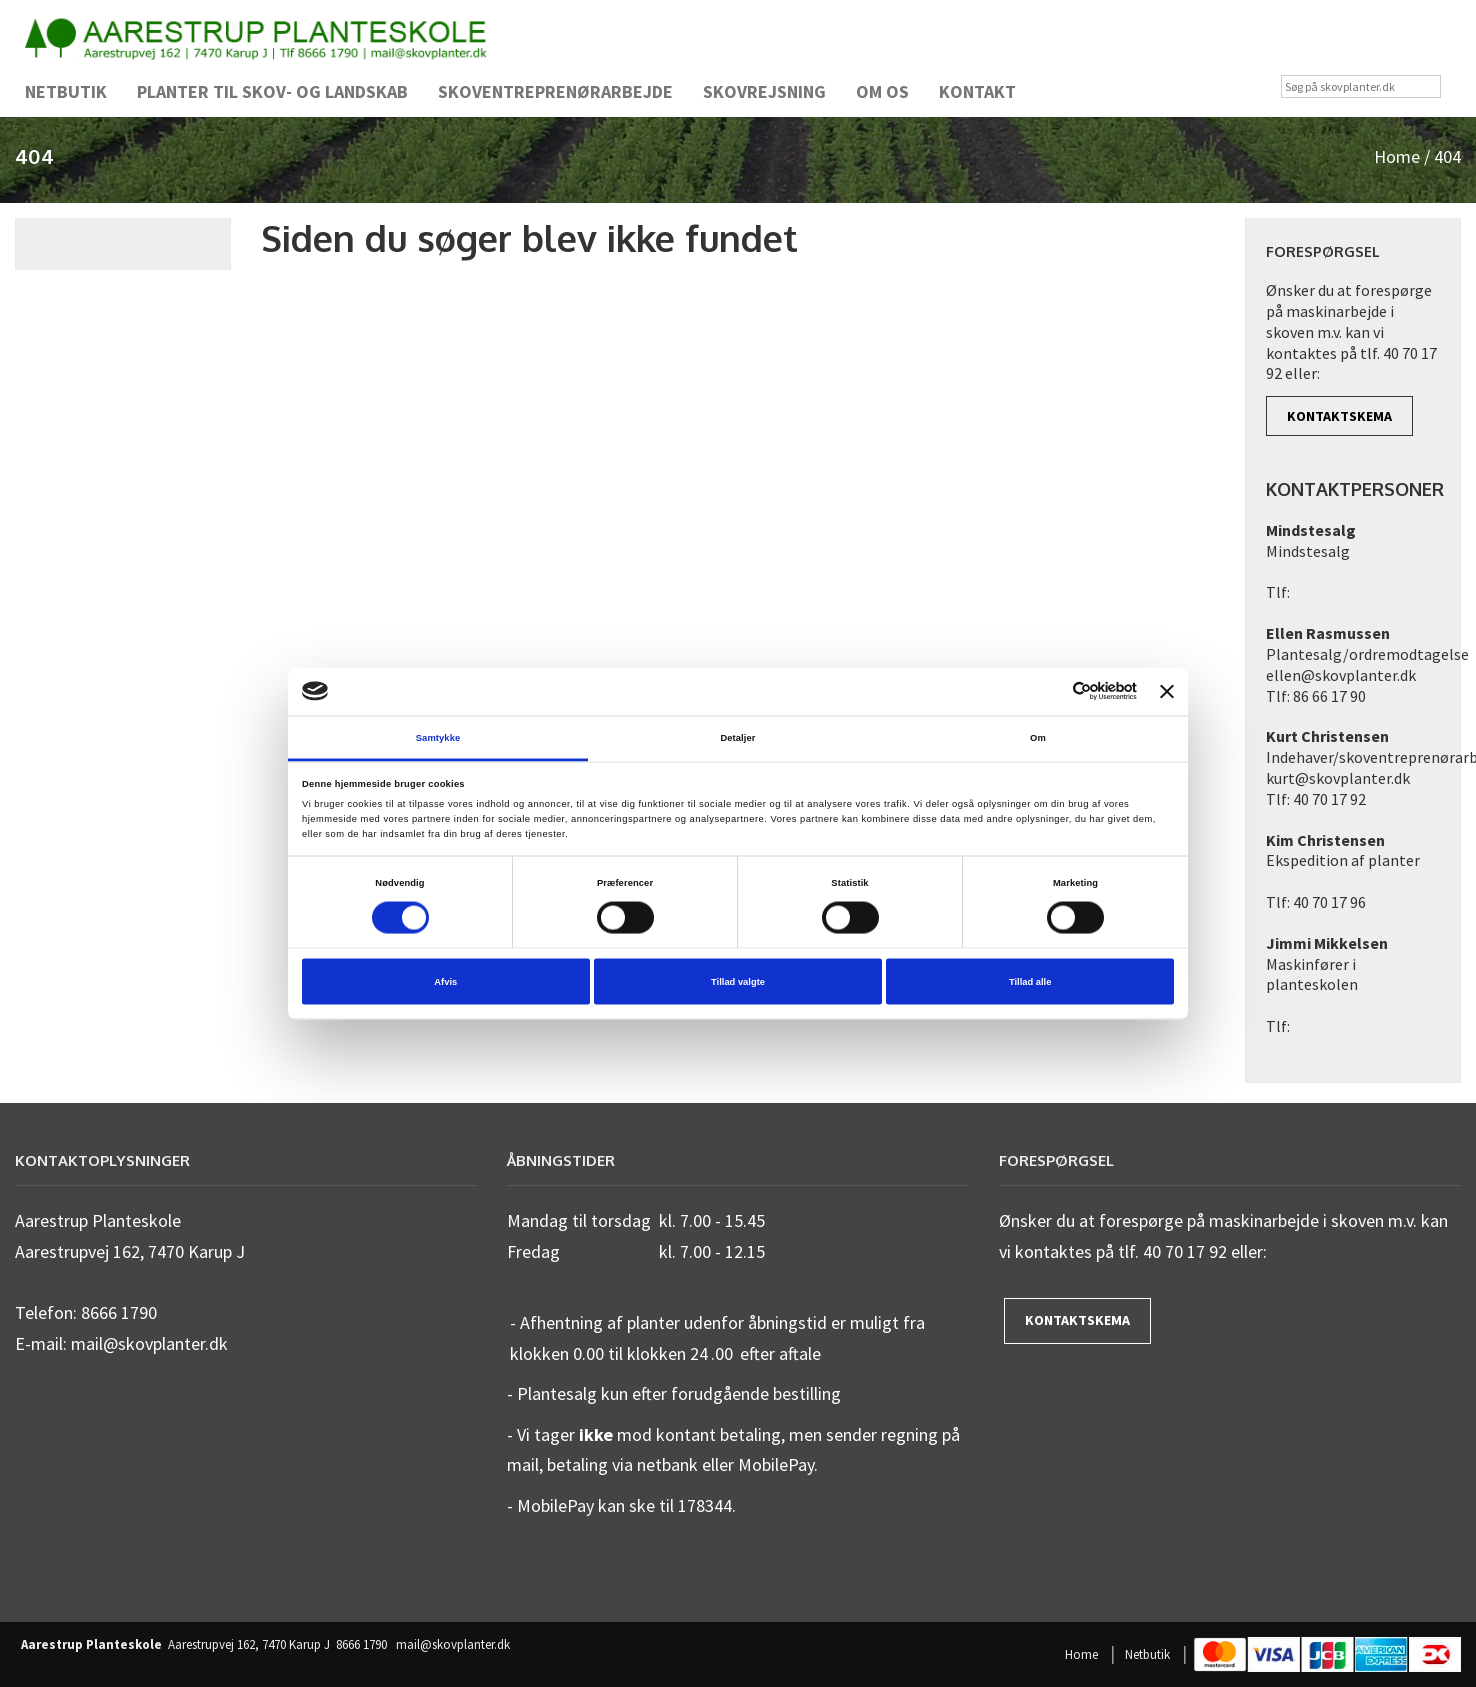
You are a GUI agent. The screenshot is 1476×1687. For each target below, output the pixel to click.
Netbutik (66, 91)
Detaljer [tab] (737, 737)
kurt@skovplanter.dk (1338, 778)
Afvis (445, 982)
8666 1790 (361, 1645)
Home (1397, 156)
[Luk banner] (1167, 691)
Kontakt (977, 91)
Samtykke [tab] (438, 737)
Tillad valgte (738, 982)
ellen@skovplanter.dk (1341, 675)
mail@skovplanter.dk (453, 1645)
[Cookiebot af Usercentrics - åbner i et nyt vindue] (1049, 691)
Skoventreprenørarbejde (555, 91)
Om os (882, 91)
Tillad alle (1030, 982)
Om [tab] (1038, 737)
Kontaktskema (1339, 416)
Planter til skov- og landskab (272, 91)
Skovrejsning (764, 91)
